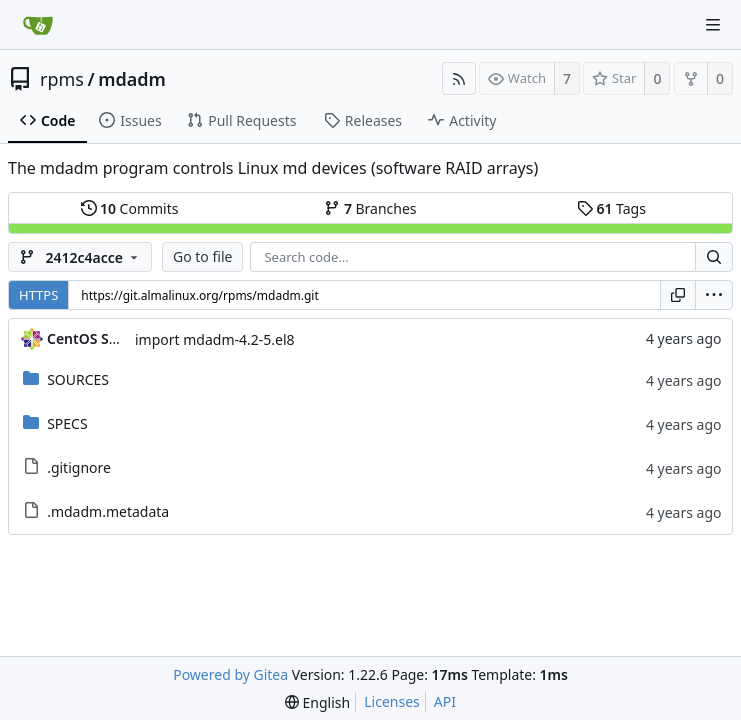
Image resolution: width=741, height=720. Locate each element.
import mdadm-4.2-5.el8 (215, 339)
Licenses (392, 701)
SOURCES (78, 379)
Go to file (202, 256)
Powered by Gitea (230, 674)
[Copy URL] (678, 295)
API (445, 701)
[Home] (38, 25)
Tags (611, 208)
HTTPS (38, 295)
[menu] (714, 295)
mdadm (132, 79)
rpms (62, 79)
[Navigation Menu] (713, 25)
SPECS (67, 423)
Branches (370, 208)
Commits (130, 208)
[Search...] (714, 257)
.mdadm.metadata (108, 511)
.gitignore (79, 467)
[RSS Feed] (459, 78)
